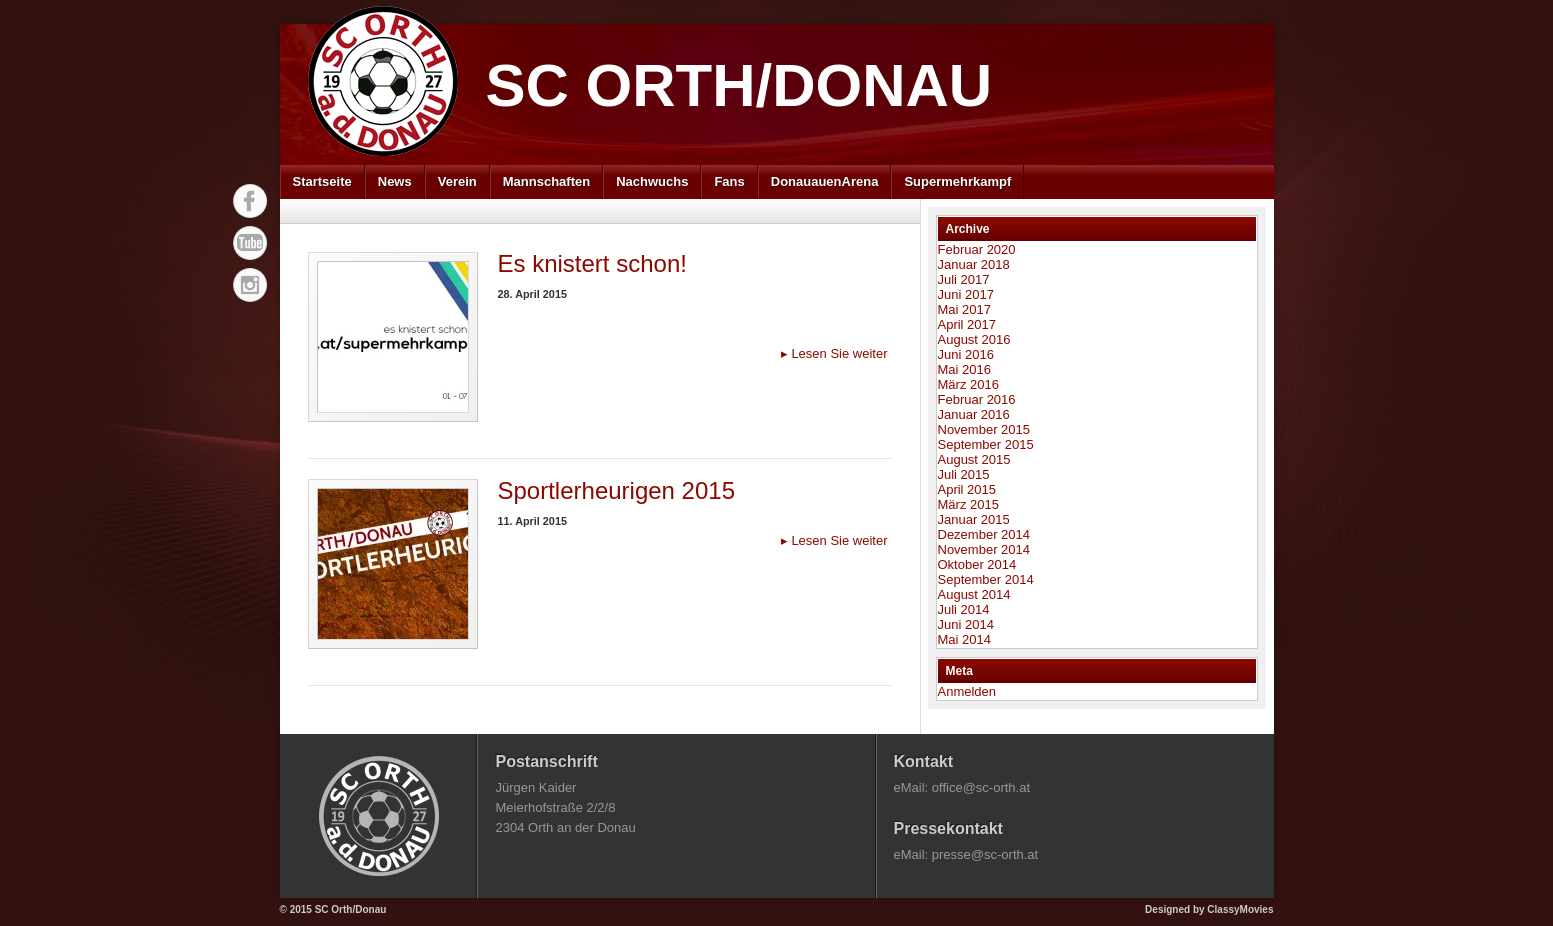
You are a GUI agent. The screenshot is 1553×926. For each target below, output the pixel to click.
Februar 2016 (977, 399)
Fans (729, 181)
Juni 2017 (966, 294)
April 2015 (967, 489)
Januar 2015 (974, 519)
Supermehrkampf (957, 181)
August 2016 (974, 339)
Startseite (322, 181)
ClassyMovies (1240, 909)
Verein (457, 181)
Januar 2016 (974, 414)
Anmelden (967, 691)
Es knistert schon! (592, 263)
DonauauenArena (825, 181)
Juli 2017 (964, 279)
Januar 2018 (974, 264)
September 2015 (986, 444)
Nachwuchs (652, 181)
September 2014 (986, 579)
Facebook (250, 201)
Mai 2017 (964, 309)
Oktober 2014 (977, 564)
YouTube (250, 243)
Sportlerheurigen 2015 (617, 490)
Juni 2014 (966, 624)
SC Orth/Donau (739, 85)
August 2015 (974, 459)
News (395, 181)
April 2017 (967, 324)
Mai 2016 (964, 369)
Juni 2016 (966, 354)
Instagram (250, 285)
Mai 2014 (964, 639)
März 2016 (968, 384)
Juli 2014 (964, 609)
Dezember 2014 (984, 534)
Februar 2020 (977, 249)
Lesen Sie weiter (834, 353)
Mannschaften (546, 181)
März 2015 (968, 504)
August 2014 (974, 594)
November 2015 (984, 429)
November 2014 (984, 549)
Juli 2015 (964, 474)
